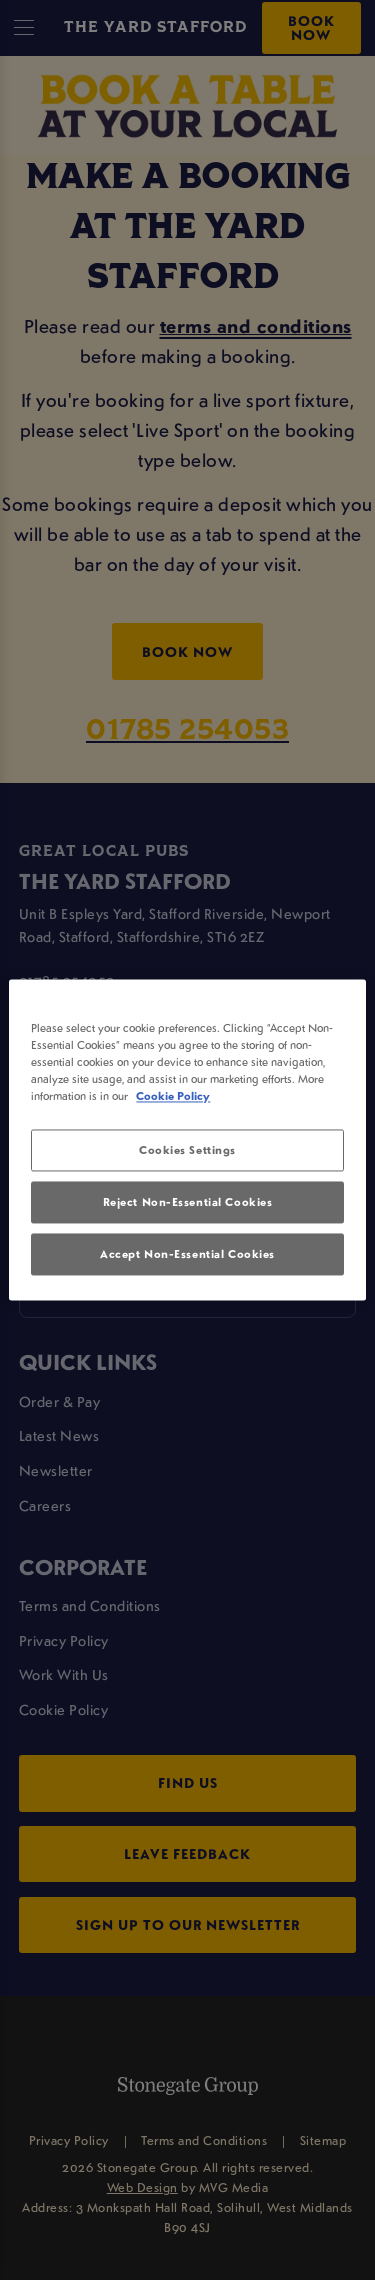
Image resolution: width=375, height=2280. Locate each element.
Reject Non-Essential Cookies (188, 1202)
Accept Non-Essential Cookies (187, 1254)
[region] (187, 1139)
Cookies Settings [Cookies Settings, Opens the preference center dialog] (187, 1150)
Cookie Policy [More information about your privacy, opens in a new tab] (173, 1096)
